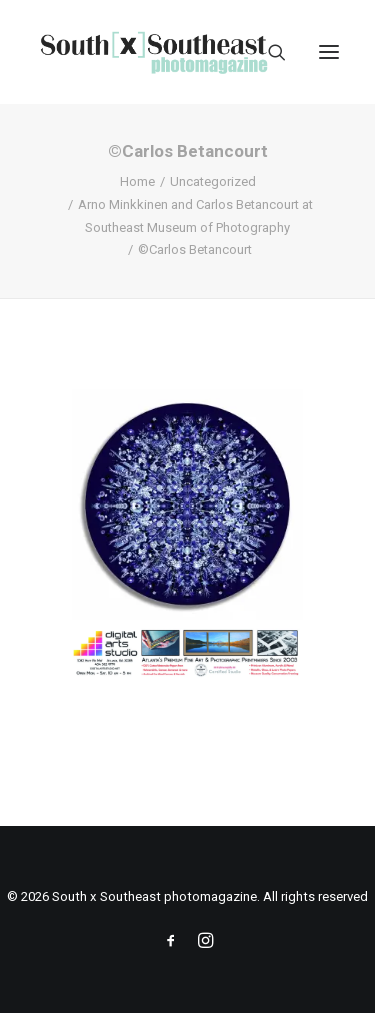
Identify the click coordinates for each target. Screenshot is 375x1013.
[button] (329, 52)
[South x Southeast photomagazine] (153, 52)
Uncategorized (213, 181)
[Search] (268, 52)
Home (137, 181)
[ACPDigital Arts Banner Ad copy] (187, 673)
